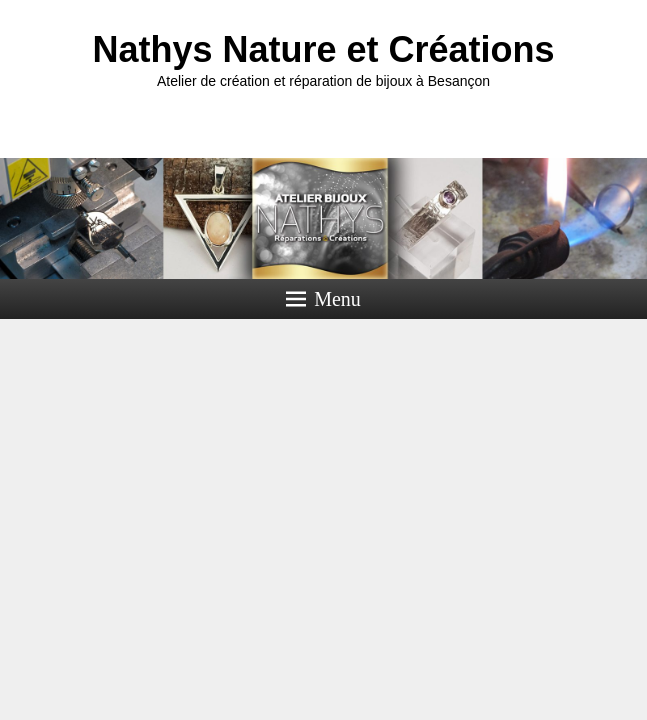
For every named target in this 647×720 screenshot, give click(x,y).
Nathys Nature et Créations (323, 49)
